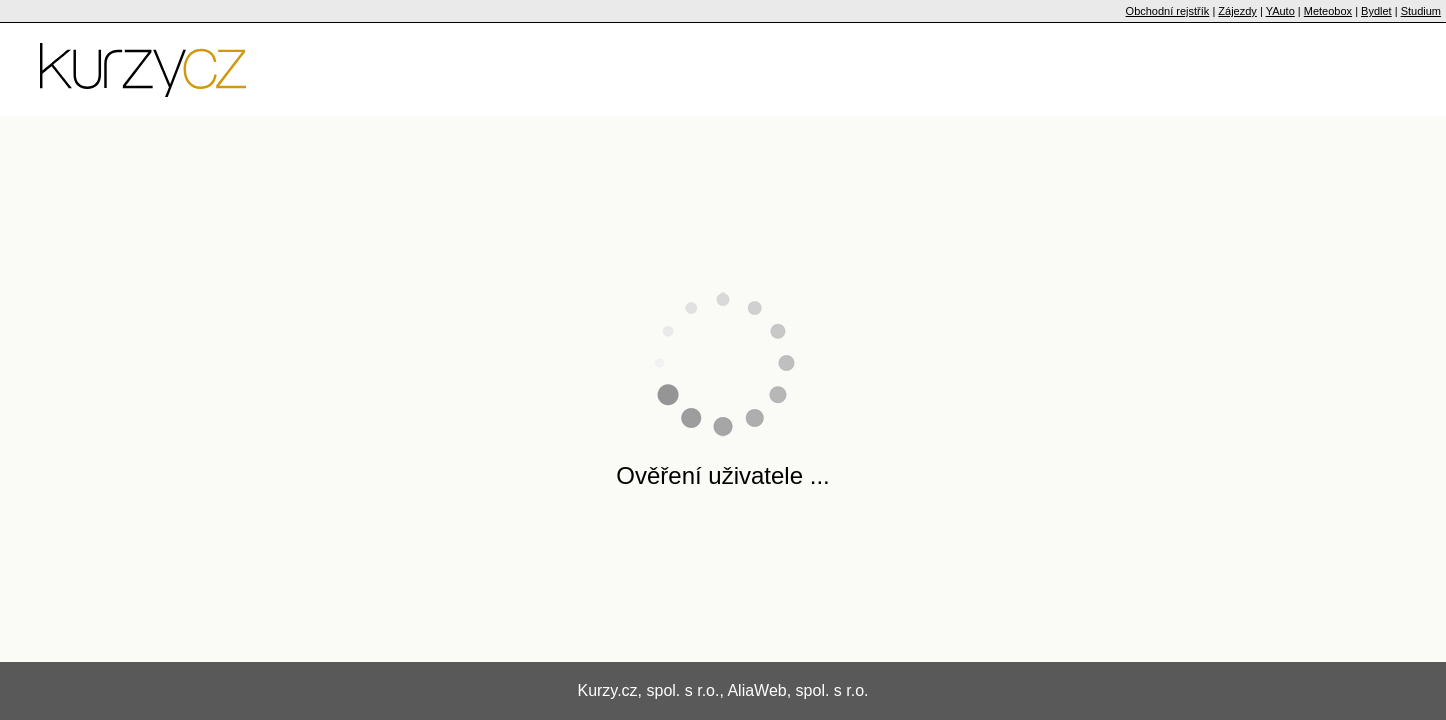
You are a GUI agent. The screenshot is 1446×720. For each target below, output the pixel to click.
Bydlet (1376, 11)
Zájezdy (1237, 11)
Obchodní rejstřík (1168, 11)
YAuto (1280, 11)
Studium (1421, 11)
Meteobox (1328, 11)
